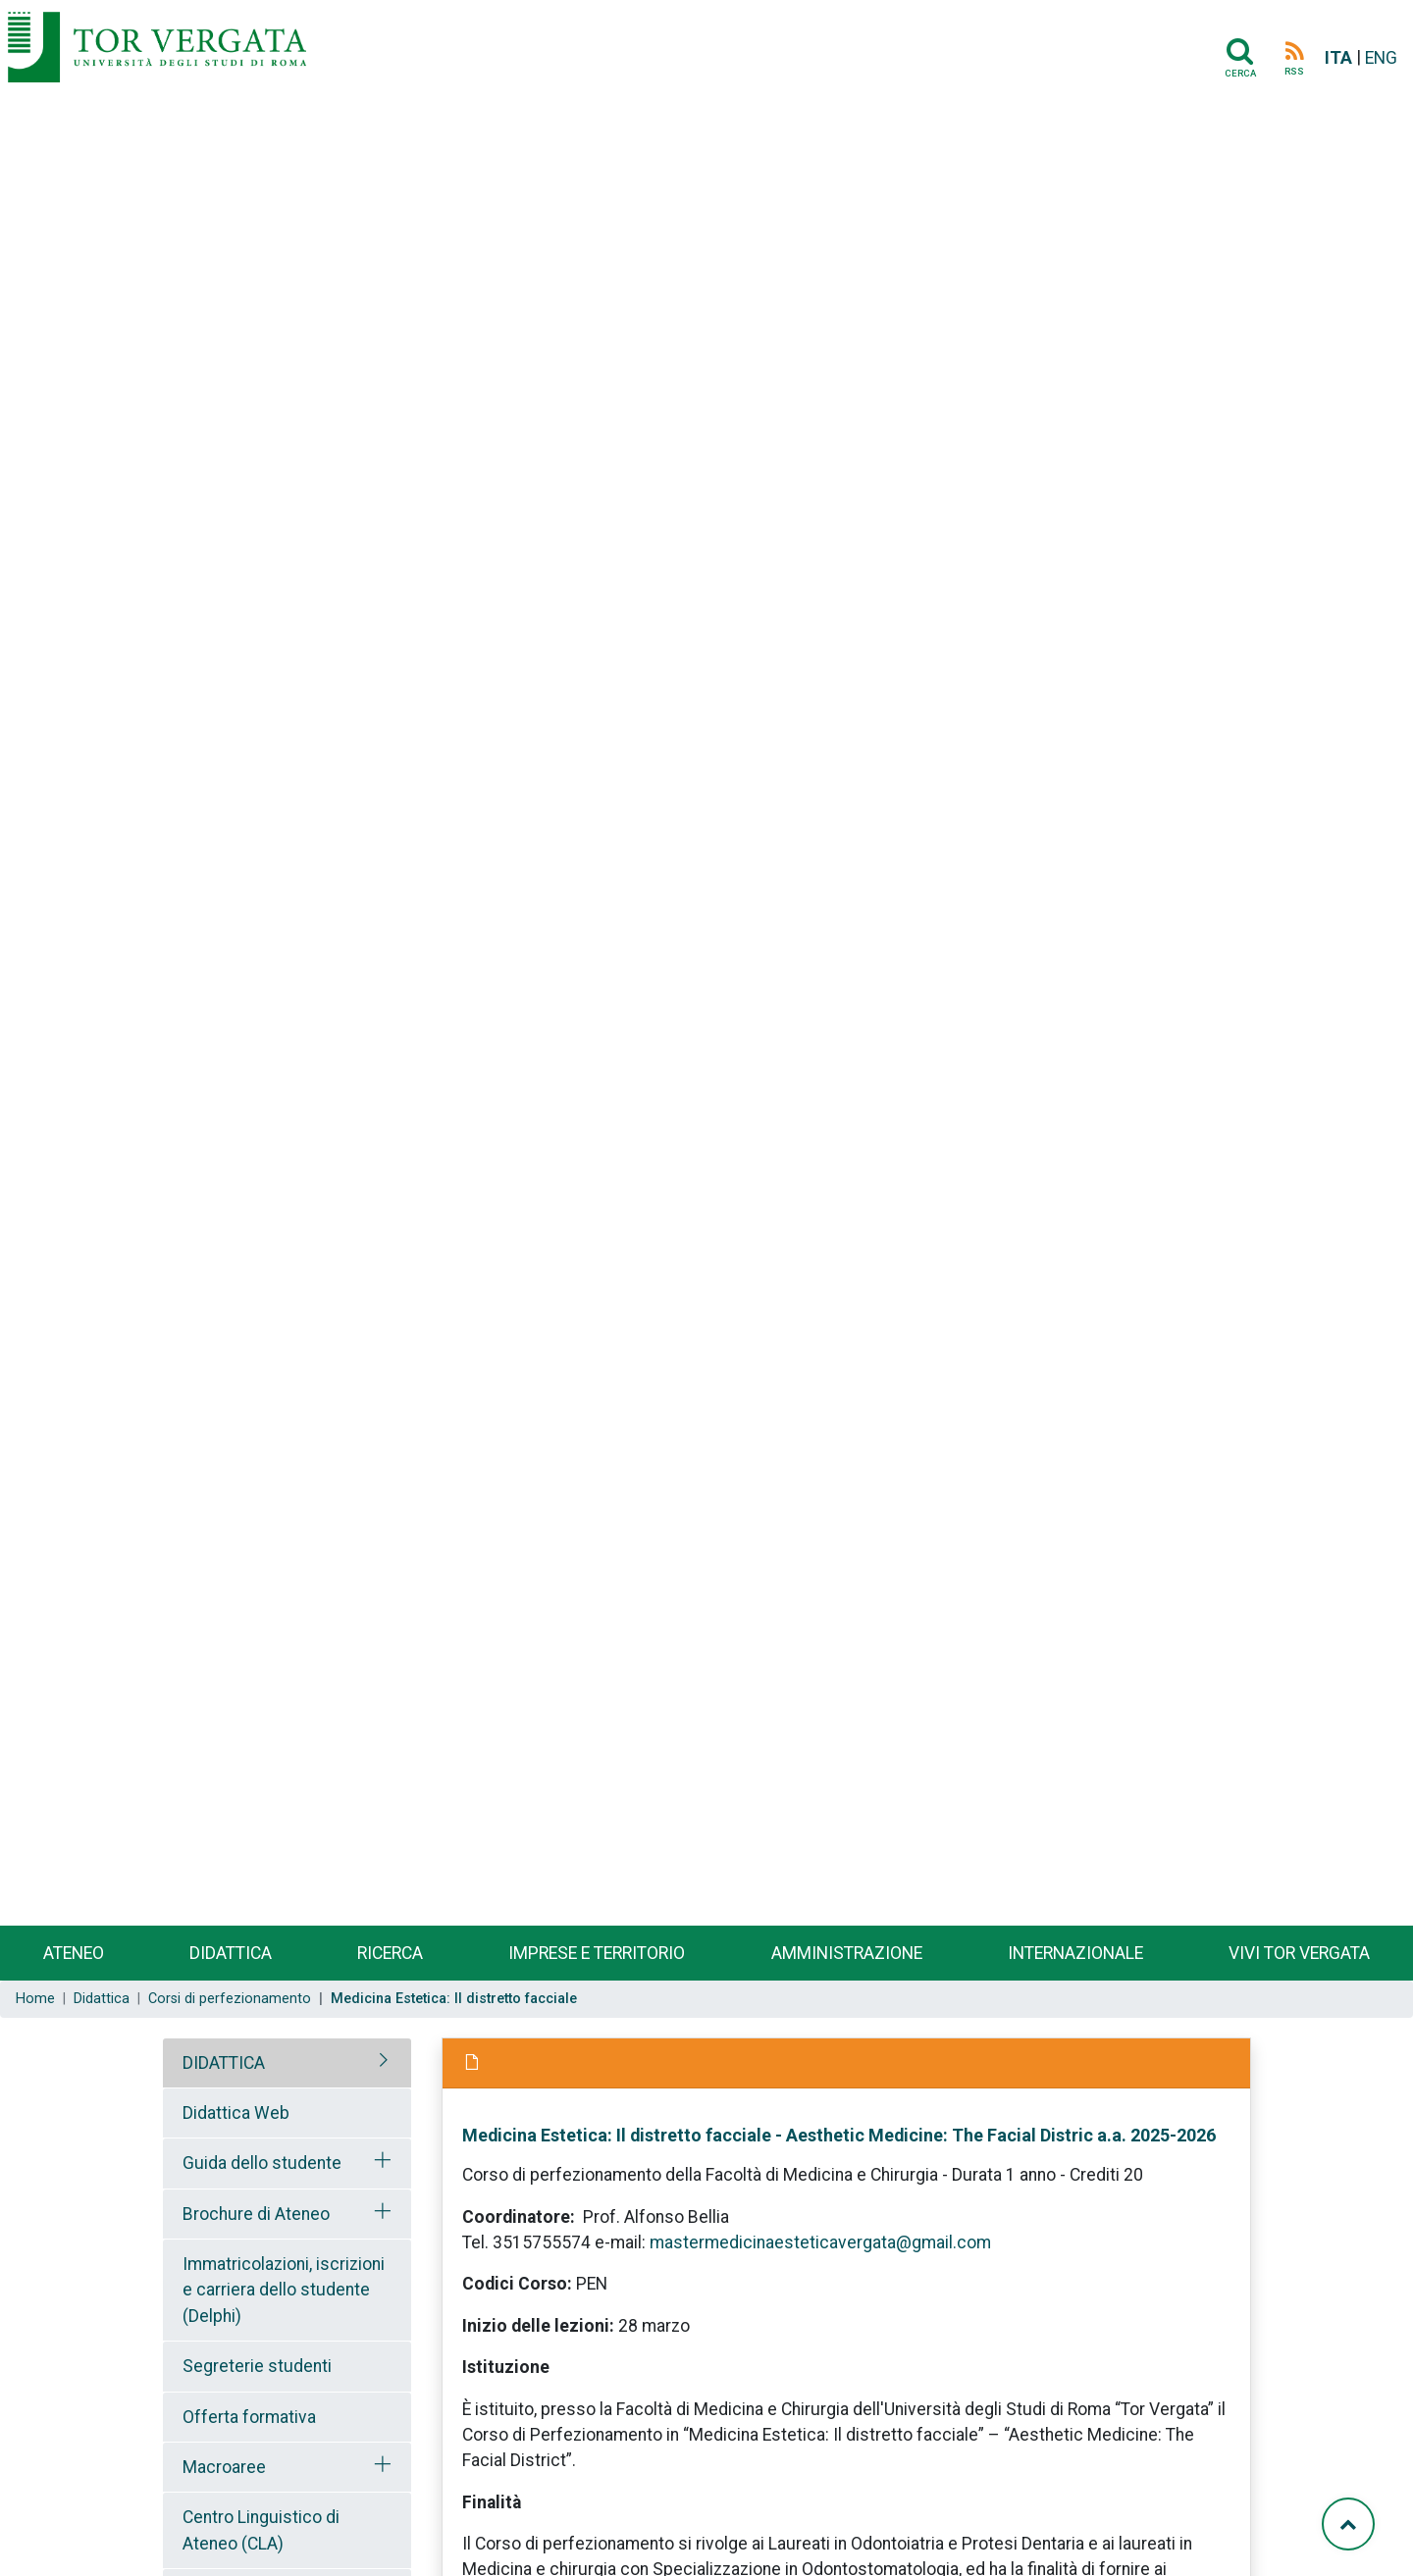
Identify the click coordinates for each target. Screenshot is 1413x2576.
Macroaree (224, 2467)
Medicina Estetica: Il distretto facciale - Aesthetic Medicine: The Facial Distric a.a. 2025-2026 (839, 2135)
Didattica (230, 1953)
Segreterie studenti (257, 2366)
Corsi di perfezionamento (229, 1998)
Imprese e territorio (596, 1953)
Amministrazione (846, 1953)
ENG (1381, 58)
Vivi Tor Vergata (1299, 1953)
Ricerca (390, 1953)
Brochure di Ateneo (256, 2214)
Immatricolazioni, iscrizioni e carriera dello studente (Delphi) (284, 2290)
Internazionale (1075, 1953)
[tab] (287, 2062)
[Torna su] (1348, 2524)
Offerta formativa (249, 2417)
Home (35, 1998)
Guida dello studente (262, 2163)
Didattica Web (236, 2113)
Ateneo (73, 1953)
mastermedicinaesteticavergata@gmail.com (820, 2242)
